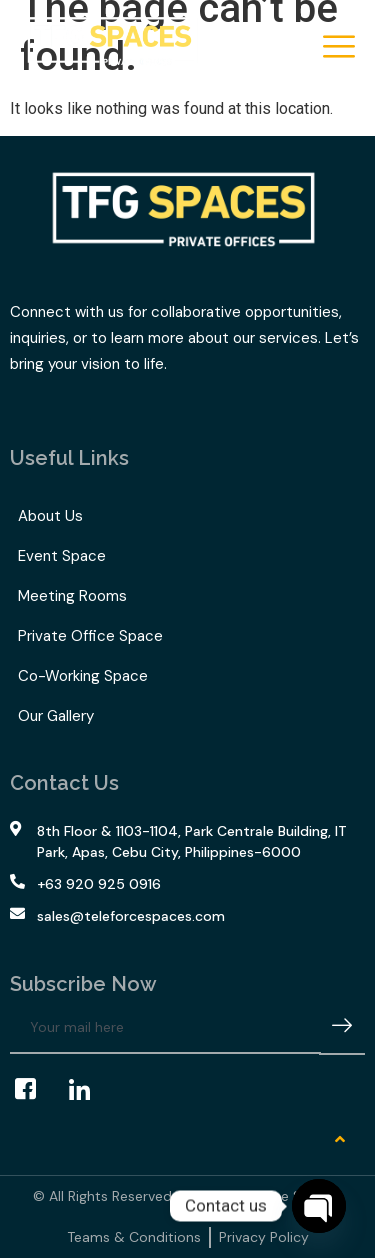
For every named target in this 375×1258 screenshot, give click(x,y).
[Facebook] (35, 1090)
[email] (165, 1028)
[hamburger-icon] (337, 48)
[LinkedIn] (89, 1090)
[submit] (342, 1028)
